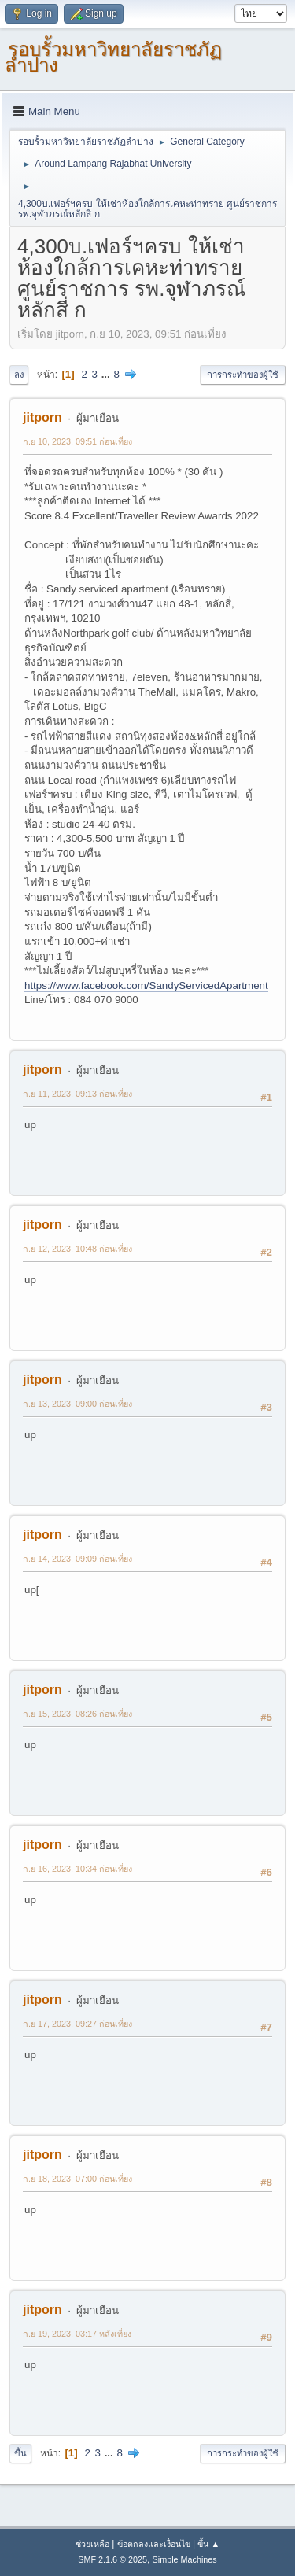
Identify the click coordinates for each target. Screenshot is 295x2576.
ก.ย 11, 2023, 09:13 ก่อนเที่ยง (77, 1093)
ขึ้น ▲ (208, 2543)
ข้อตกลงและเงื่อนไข (153, 2543)
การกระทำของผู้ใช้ (242, 374)
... (107, 374)
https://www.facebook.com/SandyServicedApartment (146, 985)
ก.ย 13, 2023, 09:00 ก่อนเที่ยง (77, 1403)
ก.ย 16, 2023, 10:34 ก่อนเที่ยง (77, 1868)
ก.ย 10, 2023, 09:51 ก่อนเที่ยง (77, 441)
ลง (19, 374)
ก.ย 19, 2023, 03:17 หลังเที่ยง (77, 2333)
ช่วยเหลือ (92, 2543)
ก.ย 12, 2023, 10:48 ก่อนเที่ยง (77, 1248)
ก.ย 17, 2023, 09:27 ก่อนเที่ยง (77, 2023)
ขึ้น (20, 2453)
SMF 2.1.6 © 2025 (112, 2559)
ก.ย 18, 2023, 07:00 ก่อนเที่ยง (77, 2178)
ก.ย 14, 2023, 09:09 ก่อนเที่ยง (77, 1558)
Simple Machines (185, 2559)
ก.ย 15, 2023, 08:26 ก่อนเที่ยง (77, 1713)
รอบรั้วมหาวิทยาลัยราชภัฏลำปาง (113, 57)
